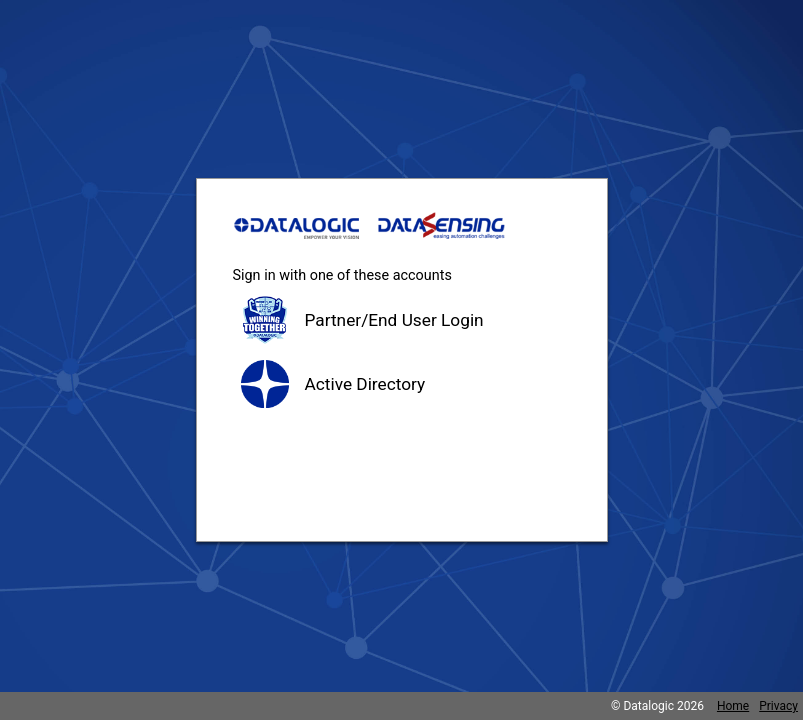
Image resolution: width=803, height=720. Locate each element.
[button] (402, 320)
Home (733, 706)
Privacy (778, 706)
